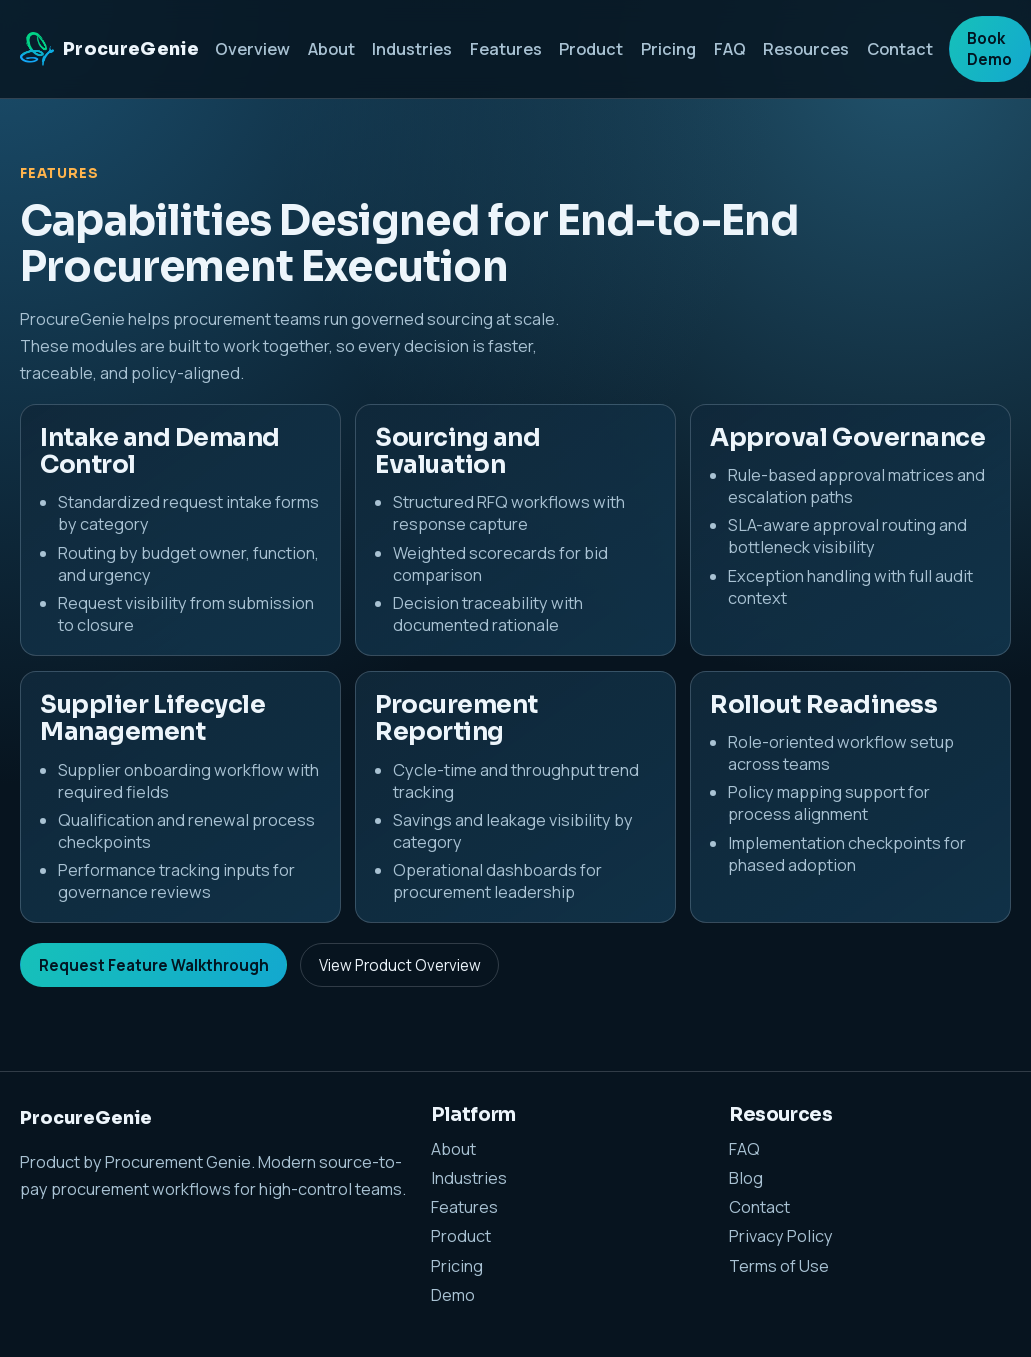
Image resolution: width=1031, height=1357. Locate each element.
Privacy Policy (781, 1236)
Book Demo (989, 49)
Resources (806, 49)
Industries (412, 49)
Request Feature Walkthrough (154, 965)
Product (591, 49)
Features (506, 49)
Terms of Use (779, 1266)
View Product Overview (400, 965)
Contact (900, 49)
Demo (453, 1295)
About (331, 49)
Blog (746, 1178)
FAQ (730, 49)
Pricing (668, 49)
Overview (252, 49)
